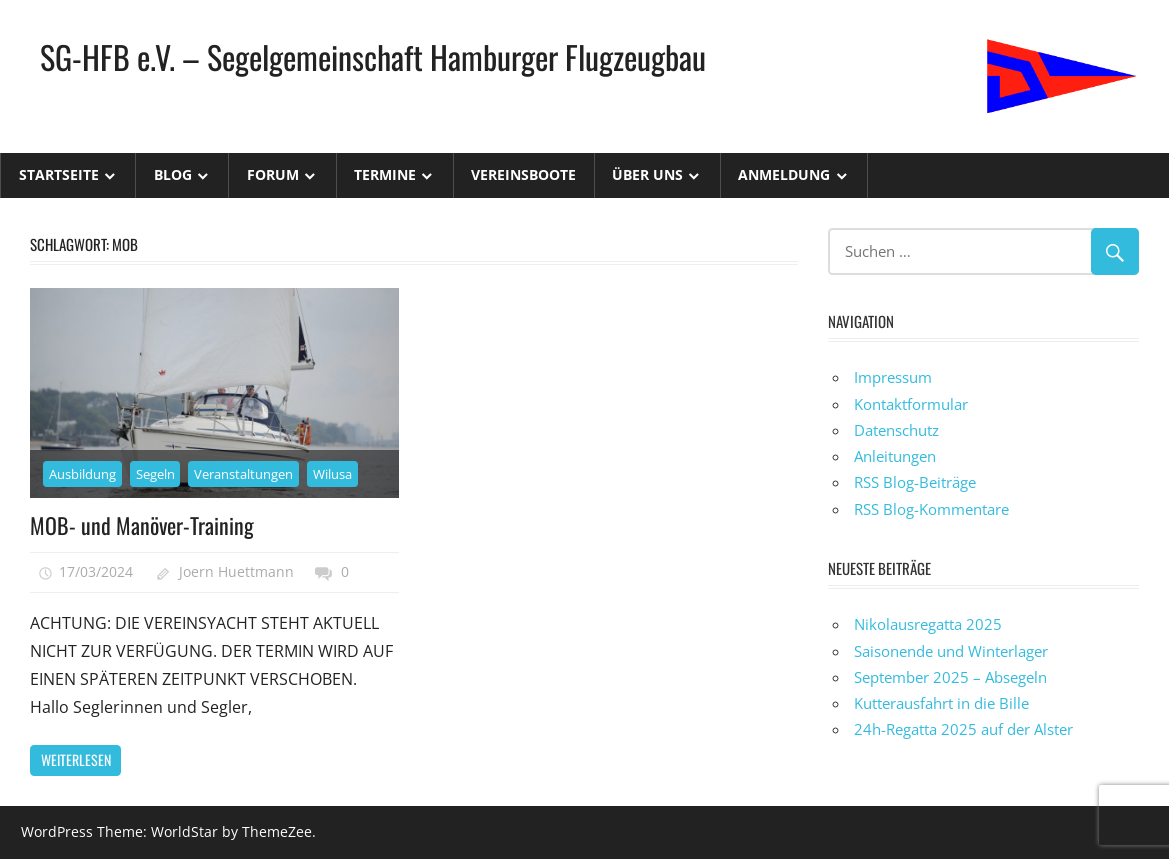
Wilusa (332, 474)
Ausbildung (82, 474)
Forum (273, 174)
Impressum (893, 377)
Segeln (155, 474)
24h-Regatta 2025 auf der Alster (963, 729)
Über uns (647, 174)
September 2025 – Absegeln (950, 677)
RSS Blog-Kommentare (931, 509)
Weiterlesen (76, 759)
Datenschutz (896, 430)
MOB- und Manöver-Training (142, 525)
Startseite (59, 174)
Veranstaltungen (243, 474)
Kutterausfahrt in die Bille (941, 703)
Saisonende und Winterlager (951, 651)
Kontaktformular (911, 404)
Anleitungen (895, 456)
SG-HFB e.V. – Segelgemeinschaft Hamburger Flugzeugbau (373, 56)
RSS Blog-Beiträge (915, 482)
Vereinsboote (523, 174)
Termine (385, 174)
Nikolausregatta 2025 (928, 624)
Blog (173, 174)
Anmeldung (784, 174)
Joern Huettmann (236, 571)
